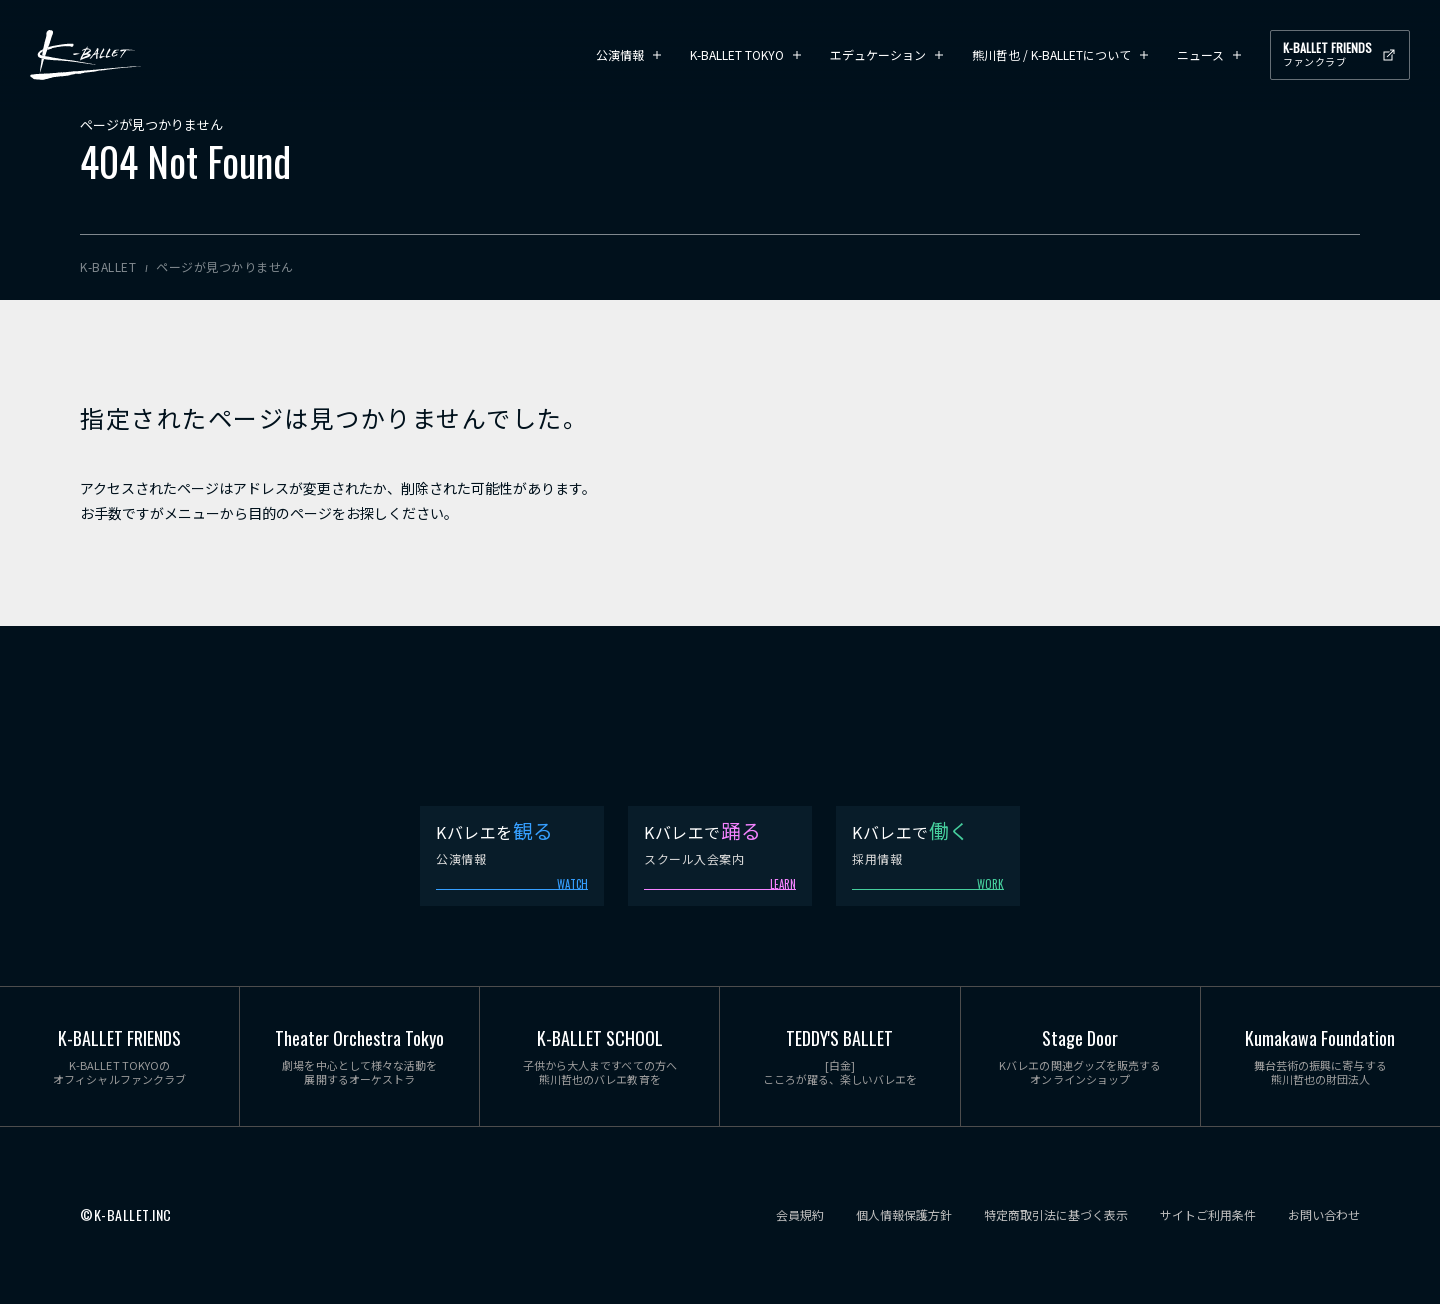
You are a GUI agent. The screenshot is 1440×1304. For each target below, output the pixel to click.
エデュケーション (878, 54)
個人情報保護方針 (904, 1215)
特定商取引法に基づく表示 (1056, 1215)
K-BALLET (85, 55)
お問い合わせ (1324, 1215)
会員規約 (800, 1215)
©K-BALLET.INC (126, 1215)
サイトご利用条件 (1208, 1215)
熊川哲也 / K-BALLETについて (1051, 54)
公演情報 (620, 54)
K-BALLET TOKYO (737, 54)
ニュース (1200, 54)
